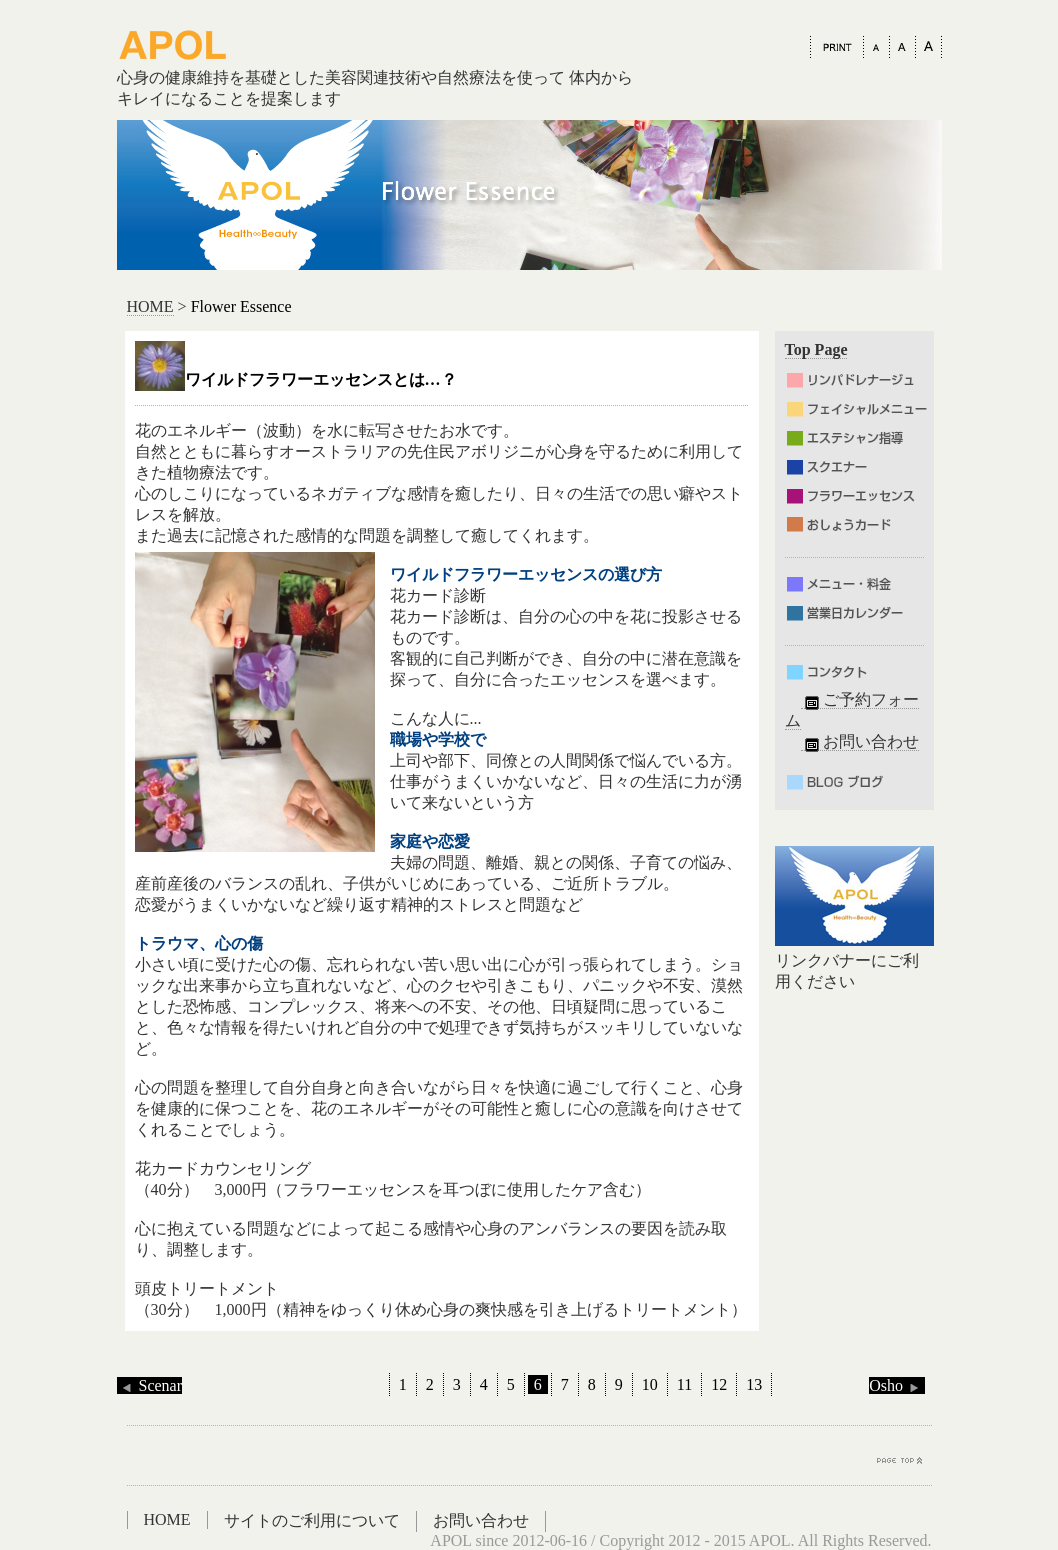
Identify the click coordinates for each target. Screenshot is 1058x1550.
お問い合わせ (860, 742)
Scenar (150, 1385)
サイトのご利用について (312, 1520)
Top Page (816, 349)
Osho (897, 1385)
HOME (150, 306)
